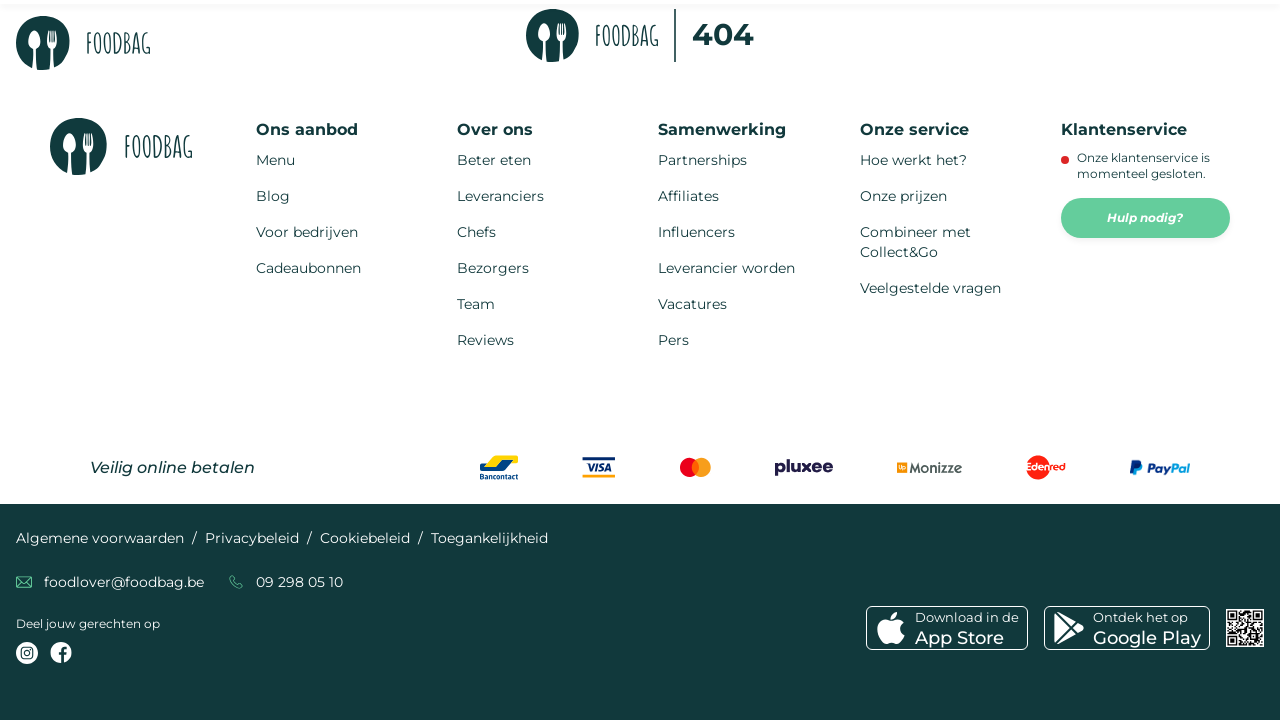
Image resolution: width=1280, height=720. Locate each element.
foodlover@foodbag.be (124, 582)
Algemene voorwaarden (100, 538)
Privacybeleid (252, 538)
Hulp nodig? (1145, 217)
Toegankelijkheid (489, 538)
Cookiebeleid (365, 538)
